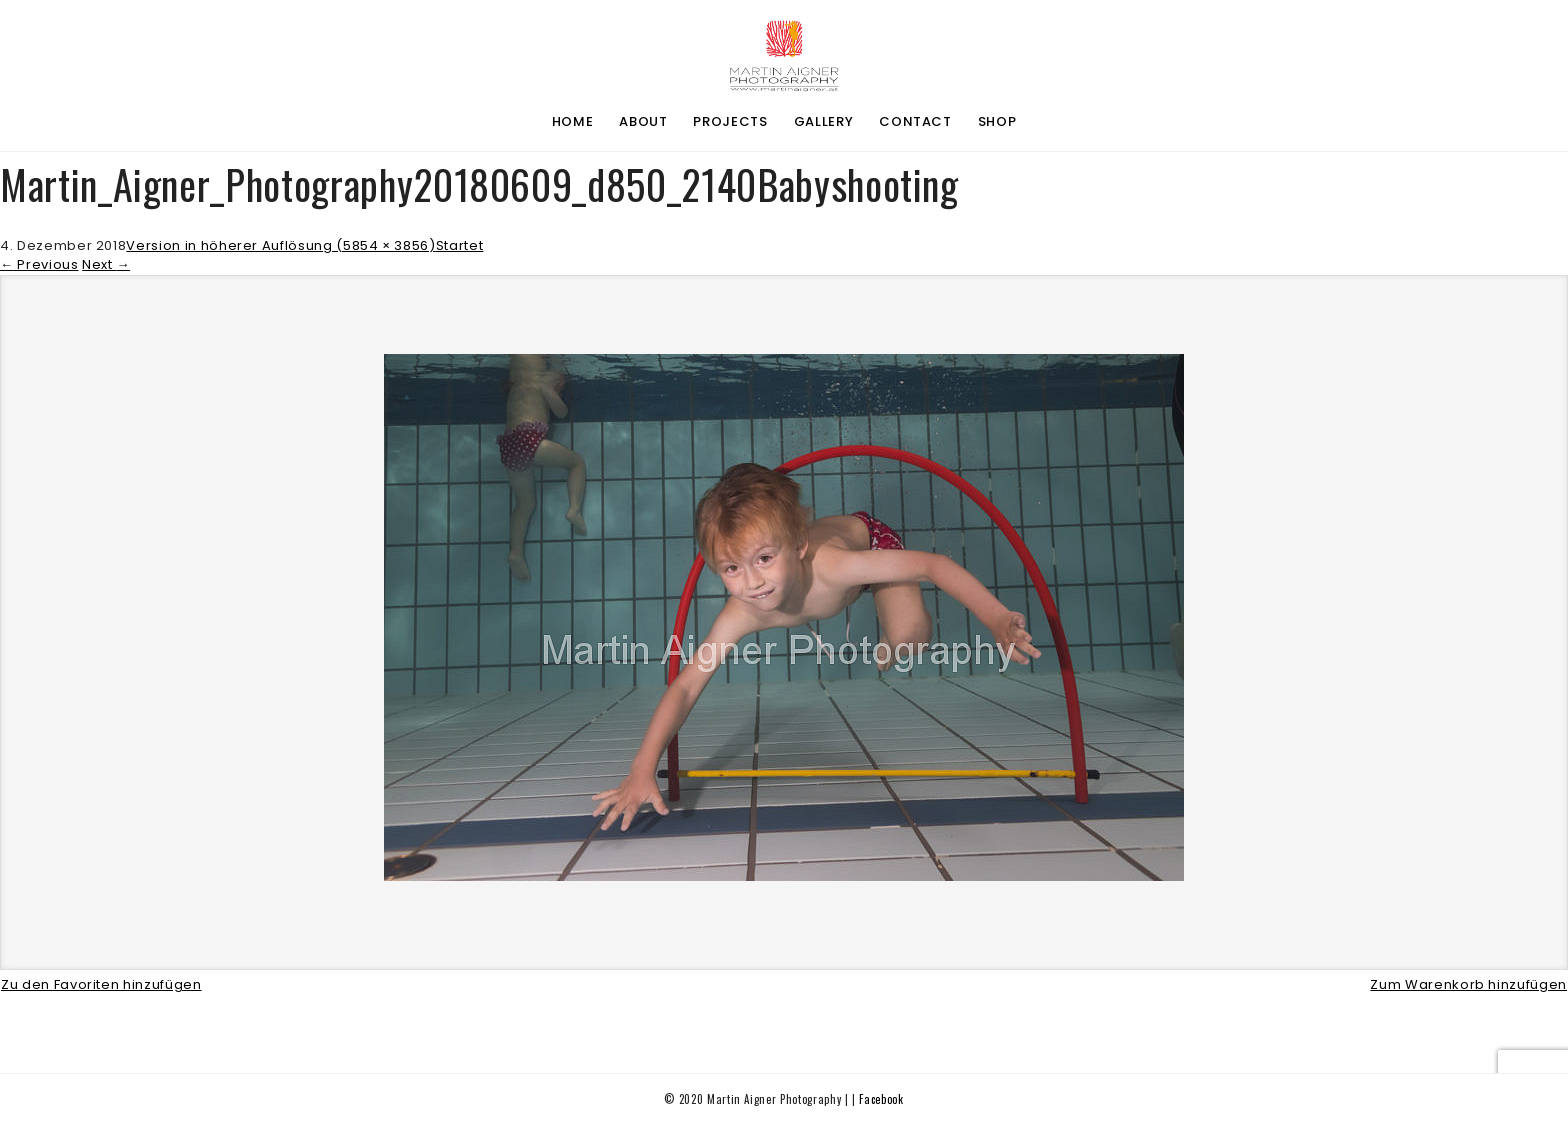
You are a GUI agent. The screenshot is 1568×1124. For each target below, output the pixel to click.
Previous (39, 264)
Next (106, 264)
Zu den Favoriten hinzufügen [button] (101, 984)
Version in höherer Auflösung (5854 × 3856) (280, 245)
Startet (460, 245)
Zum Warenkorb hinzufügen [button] (1468, 984)
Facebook (881, 1099)
